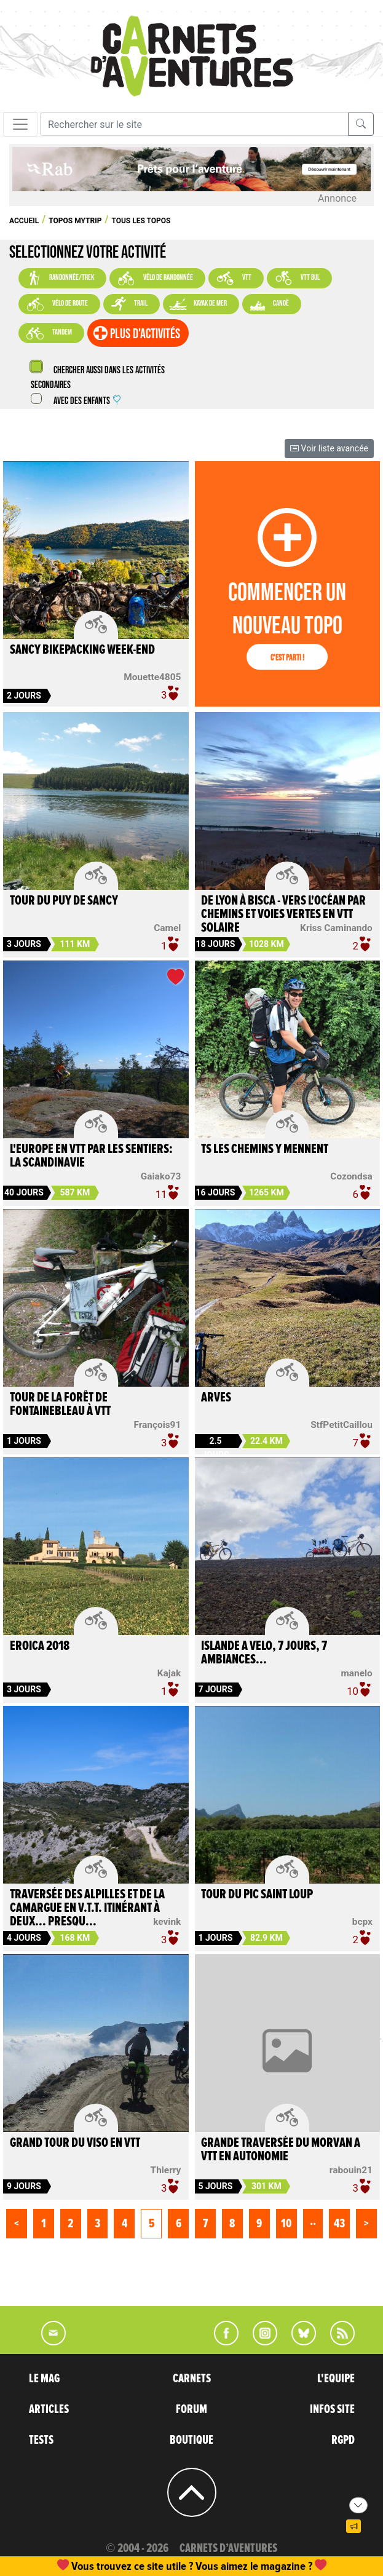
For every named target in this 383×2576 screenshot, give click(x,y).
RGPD (343, 2440)
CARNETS (192, 2378)
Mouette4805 (152, 677)
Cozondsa (351, 1176)
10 (286, 2223)
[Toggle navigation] (20, 124)
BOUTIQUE (191, 2440)
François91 (157, 1424)
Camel (167, 927)
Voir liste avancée (329, 448)
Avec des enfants (87, 401)
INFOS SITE (332, 2409)
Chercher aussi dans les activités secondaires (98, 378)
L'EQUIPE (336, 2378)
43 (339, 2223)
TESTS (41, 2440)
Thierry (166, 2170)
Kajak (169, 1673)
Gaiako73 (161, 1176)
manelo (357, 1673)
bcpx (362, 1921)
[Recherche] (194, 124)
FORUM (191, 2409)
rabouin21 (351, 2170)
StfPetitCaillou (341, 1424)
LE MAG (44, 2378)
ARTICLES (49, 2409)
